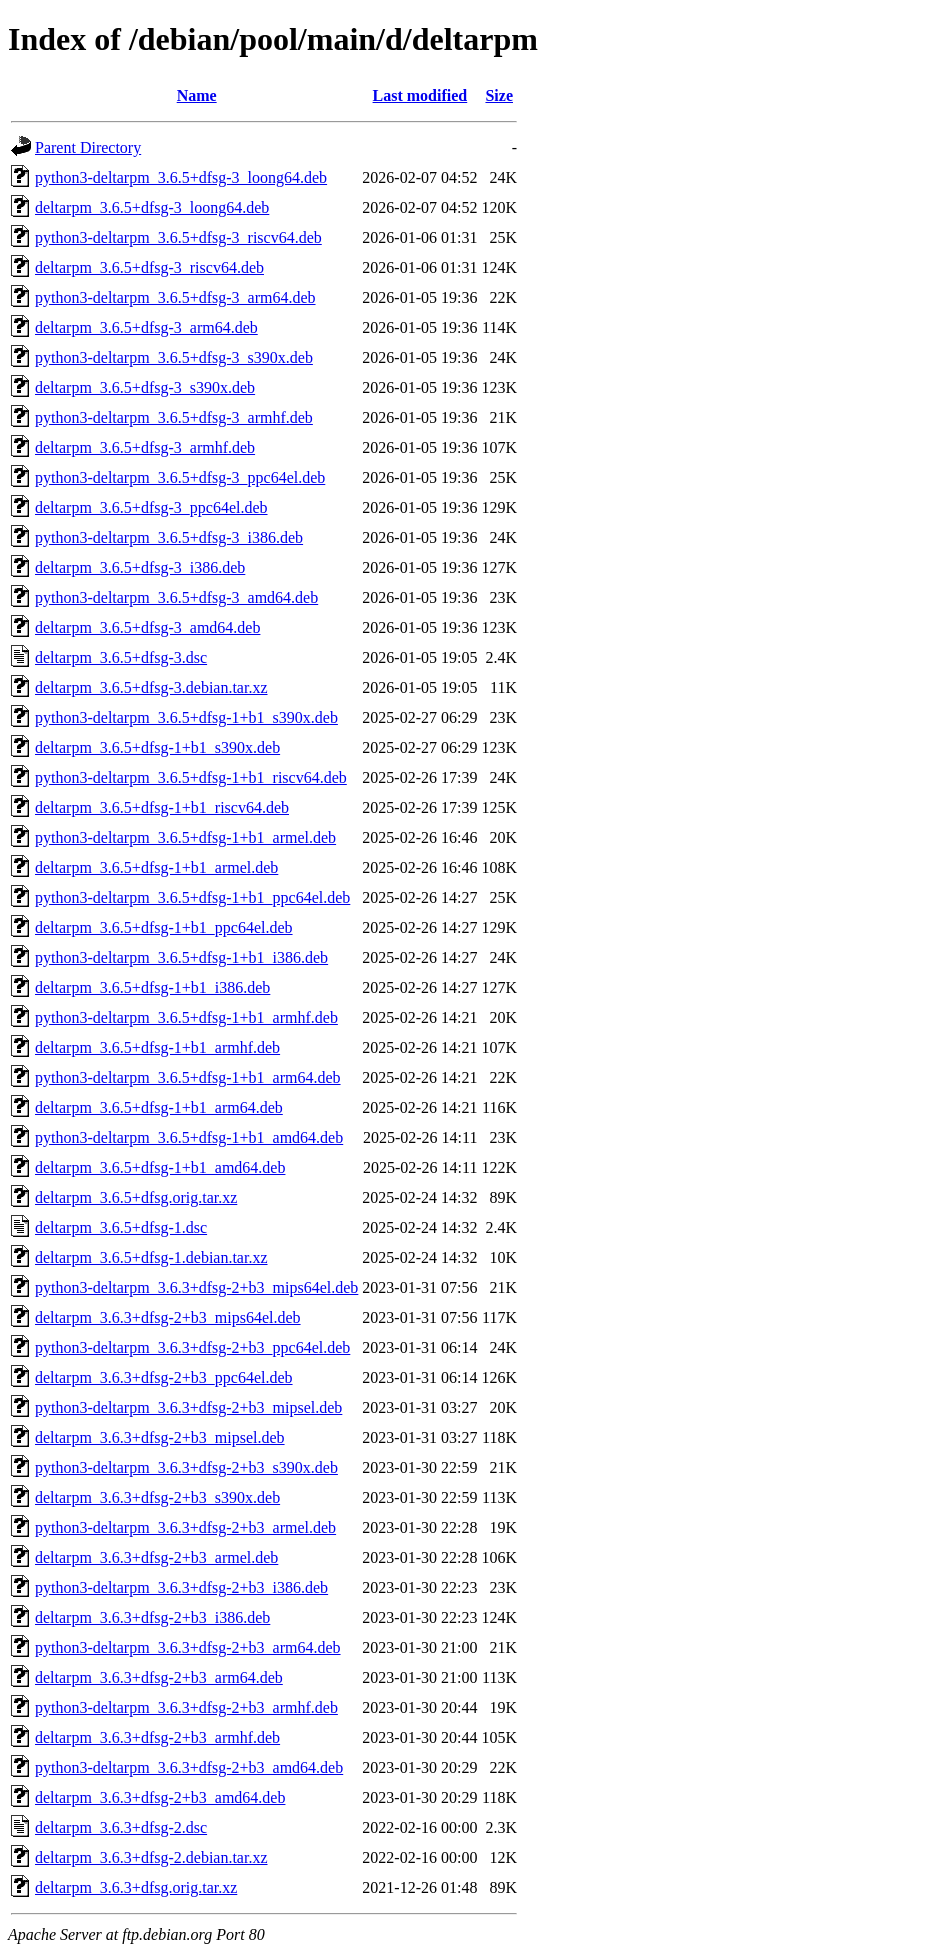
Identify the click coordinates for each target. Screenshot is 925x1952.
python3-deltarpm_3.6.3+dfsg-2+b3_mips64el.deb (196, 1287)
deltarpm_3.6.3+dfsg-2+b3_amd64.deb (160, 1797)
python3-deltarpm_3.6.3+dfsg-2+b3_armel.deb (185, 1527)
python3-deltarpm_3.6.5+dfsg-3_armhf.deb (174, 417)
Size (499, 95)
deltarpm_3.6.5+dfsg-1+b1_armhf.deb (157, 1047)
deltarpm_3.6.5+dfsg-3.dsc (121, 657)
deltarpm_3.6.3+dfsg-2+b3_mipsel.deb (160, 1437)
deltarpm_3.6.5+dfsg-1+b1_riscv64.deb (162, 807)
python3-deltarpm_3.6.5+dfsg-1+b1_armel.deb (185, 837)
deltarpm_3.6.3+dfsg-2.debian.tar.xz (151, 1857)
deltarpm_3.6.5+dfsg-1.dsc (121, 1227)
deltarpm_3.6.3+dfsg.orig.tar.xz (136, 1887)
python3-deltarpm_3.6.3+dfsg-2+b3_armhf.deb (186, 1707)
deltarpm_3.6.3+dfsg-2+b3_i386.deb (152, 1617)
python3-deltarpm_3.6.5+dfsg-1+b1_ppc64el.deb (192, 897)
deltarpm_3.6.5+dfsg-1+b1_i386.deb (152, 987)
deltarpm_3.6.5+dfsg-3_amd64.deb (147, 627)
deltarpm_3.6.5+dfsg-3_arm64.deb (146, 327)
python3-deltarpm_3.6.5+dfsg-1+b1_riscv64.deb (191, 777)
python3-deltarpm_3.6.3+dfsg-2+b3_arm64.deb (188, 1647)
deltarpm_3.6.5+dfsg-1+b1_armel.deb (156, 867)
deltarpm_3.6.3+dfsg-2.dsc (121, 1827)
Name (197, 95)
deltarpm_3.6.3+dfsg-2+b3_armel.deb (156, 1557)
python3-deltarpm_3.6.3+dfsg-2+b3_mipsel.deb (188, 1407)
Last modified (420, 95)
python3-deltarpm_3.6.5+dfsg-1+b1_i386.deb (181, 957)
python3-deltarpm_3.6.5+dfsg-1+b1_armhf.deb (186, 1017)
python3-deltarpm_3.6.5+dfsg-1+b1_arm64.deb (188, 1077)
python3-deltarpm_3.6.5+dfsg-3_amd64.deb (176, 597)
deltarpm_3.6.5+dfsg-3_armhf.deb (145, 447)
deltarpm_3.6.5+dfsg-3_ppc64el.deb (151, 507)
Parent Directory (88, 147)
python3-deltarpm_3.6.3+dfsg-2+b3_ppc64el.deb (192, 1347)
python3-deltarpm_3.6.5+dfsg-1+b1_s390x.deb (186, 717)
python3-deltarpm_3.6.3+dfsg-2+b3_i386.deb (181, 1587)
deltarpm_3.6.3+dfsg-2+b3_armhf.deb (157, 1737)
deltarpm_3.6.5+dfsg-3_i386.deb (140, 567)
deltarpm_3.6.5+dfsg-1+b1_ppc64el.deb (164, 927)
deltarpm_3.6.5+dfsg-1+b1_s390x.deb (157, 747)
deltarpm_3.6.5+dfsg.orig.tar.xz (136, 1197)
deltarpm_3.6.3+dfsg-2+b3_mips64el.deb (168, 1317)
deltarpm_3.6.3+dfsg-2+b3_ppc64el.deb (164, 1377)
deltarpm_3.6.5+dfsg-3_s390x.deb (145, 387)
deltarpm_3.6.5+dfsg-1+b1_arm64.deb (159, 1107)
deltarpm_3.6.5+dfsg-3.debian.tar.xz (151, 687)
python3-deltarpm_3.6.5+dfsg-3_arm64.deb (175, 297)
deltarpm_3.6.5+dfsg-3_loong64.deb (152, 207)
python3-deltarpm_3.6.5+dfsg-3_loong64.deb (181, 177)
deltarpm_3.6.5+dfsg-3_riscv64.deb (149, 267)
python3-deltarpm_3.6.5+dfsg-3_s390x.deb (174, 357)
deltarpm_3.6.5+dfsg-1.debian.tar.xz (151, 1257)
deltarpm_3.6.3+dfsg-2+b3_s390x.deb (157, 1497)
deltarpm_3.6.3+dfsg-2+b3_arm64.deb (159, 1677)
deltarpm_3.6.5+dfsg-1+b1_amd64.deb (160, 1167)
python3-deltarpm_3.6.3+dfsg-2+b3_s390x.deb (186, 1467)
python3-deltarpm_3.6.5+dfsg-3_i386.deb (169, 537)
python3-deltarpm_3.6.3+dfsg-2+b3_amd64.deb (189, 1767)
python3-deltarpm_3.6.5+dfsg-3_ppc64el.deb (180, 477)
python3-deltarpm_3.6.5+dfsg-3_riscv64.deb (178, 237)
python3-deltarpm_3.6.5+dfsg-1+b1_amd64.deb (189, 1137)
